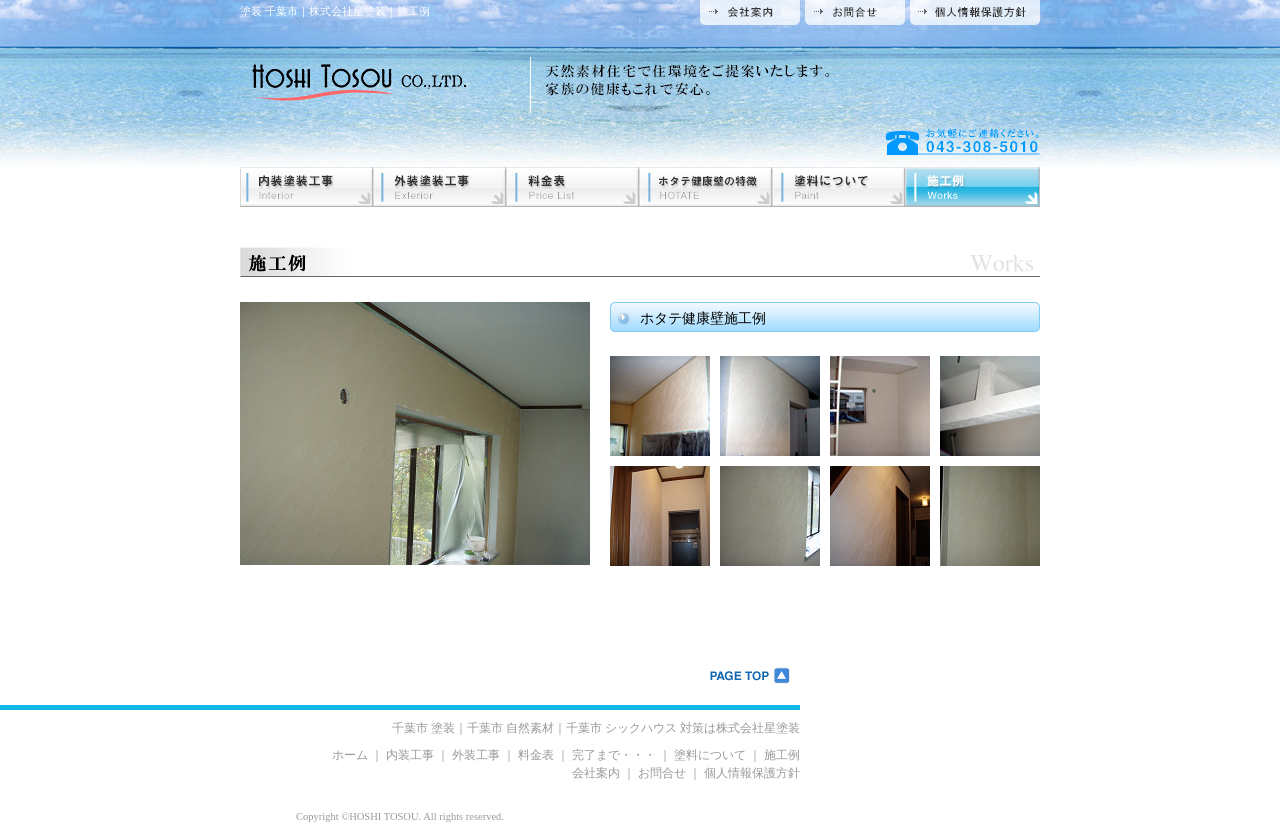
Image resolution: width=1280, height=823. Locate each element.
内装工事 (410, 755)
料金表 (536, 755)
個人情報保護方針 (752, 773)
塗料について (710, 755)
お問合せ (662, 773)
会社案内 (596, 773)
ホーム (350, 755)
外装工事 (476, 755)
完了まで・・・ (614, 755)
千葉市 (423, 728)
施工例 (782, 755)
